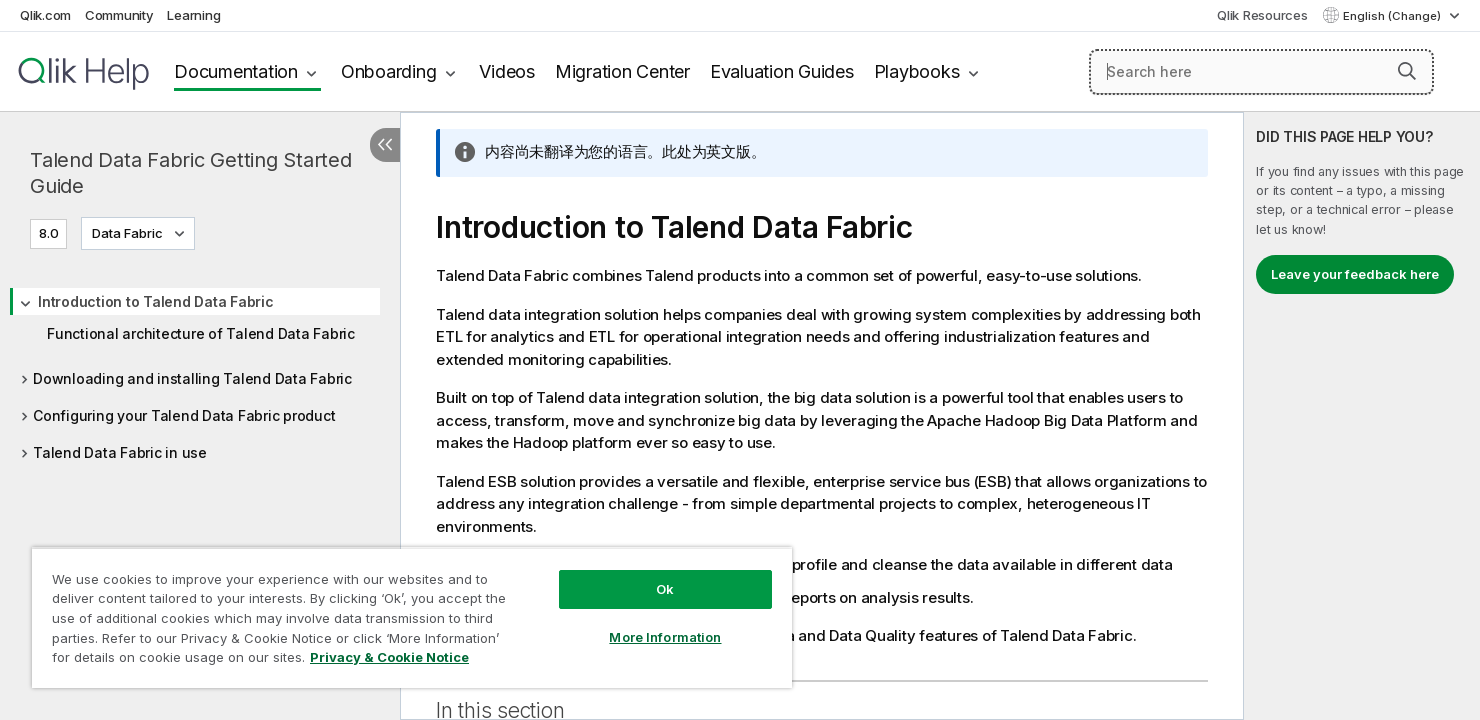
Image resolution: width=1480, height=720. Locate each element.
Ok (665, 589)
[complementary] (1362, 416)
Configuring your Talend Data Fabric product (184, 415)
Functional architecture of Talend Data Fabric (201, 333)
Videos (507, 71)
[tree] (200, 370)
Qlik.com (45, 15)
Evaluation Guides (782, 71)
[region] (412, 617)
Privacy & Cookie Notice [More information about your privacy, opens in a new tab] (389, 657)
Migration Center (622, 71)
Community (119, 15)
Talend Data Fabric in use (120, 452)
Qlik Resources (1262, 15)
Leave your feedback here (1355, 274)
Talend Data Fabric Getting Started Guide (191, 173)
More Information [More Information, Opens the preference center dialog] (665, 637)
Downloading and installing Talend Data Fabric (192, 378)
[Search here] (1261, 72)
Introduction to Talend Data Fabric (156, 301)
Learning (193, 15)
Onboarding (389, 71)
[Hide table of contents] (385, 145)
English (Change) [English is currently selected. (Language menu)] (1393, 16)
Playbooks (917, 71)
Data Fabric (127, 233)
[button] (1407, 71)
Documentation (236, 71)
